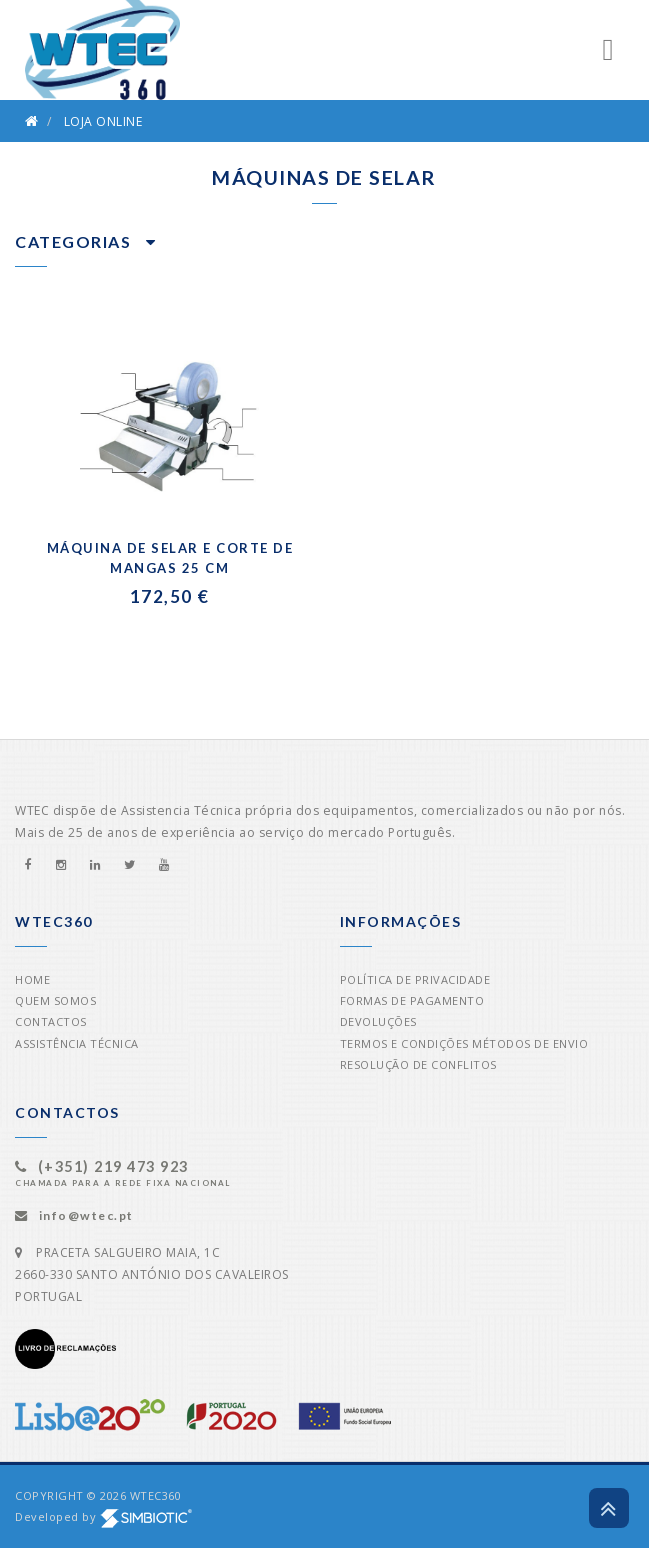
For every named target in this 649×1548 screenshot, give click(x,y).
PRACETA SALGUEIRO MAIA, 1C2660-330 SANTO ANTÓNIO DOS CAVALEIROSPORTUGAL (152, 1274)
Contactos (51, 1021)
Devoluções (378, 1021)
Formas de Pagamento (412, 1000)
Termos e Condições (404, 1043)
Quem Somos (55, 1000)
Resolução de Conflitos (418, 1064)
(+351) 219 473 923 (113, 1166)
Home (32, 979)
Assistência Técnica (77, 1043)
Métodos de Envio (530, 1043)
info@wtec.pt (86, 1215)
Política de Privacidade (415, 979)
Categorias (85, 241)
